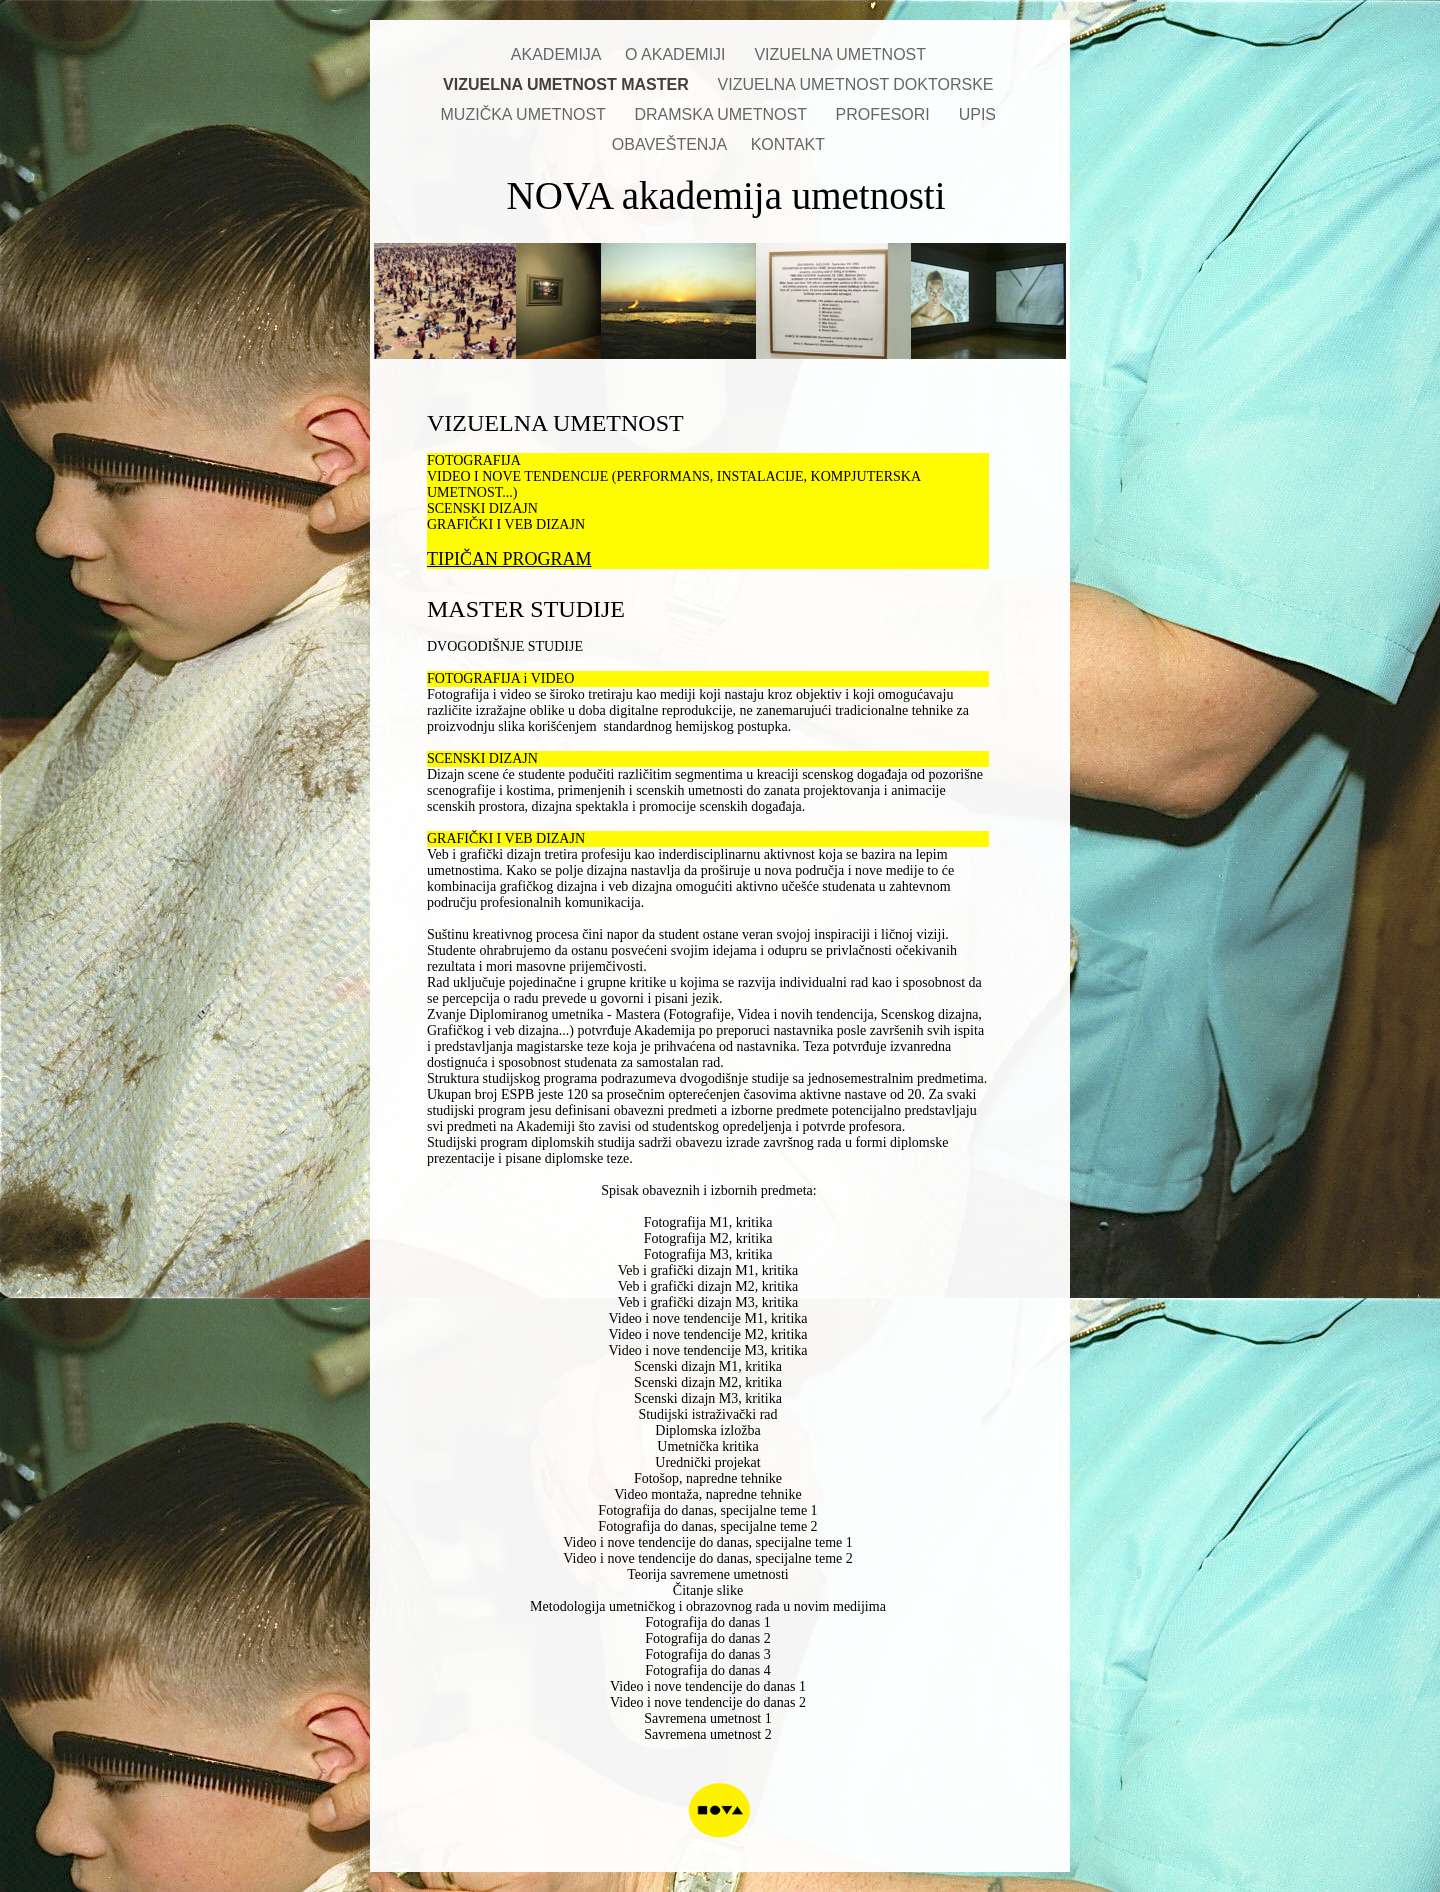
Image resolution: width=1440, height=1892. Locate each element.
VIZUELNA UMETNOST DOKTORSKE (858, 84)
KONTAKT (790, 144)
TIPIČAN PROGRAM (509, 559)
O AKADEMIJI (679, 54)
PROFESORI (887, 114)
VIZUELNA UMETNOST (842, 54)
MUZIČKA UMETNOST (528, 114)
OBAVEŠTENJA (671, 144)
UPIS (980, 114)
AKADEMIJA (558, 54)
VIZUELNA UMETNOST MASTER (570, 84)
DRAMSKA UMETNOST (724, 114)
